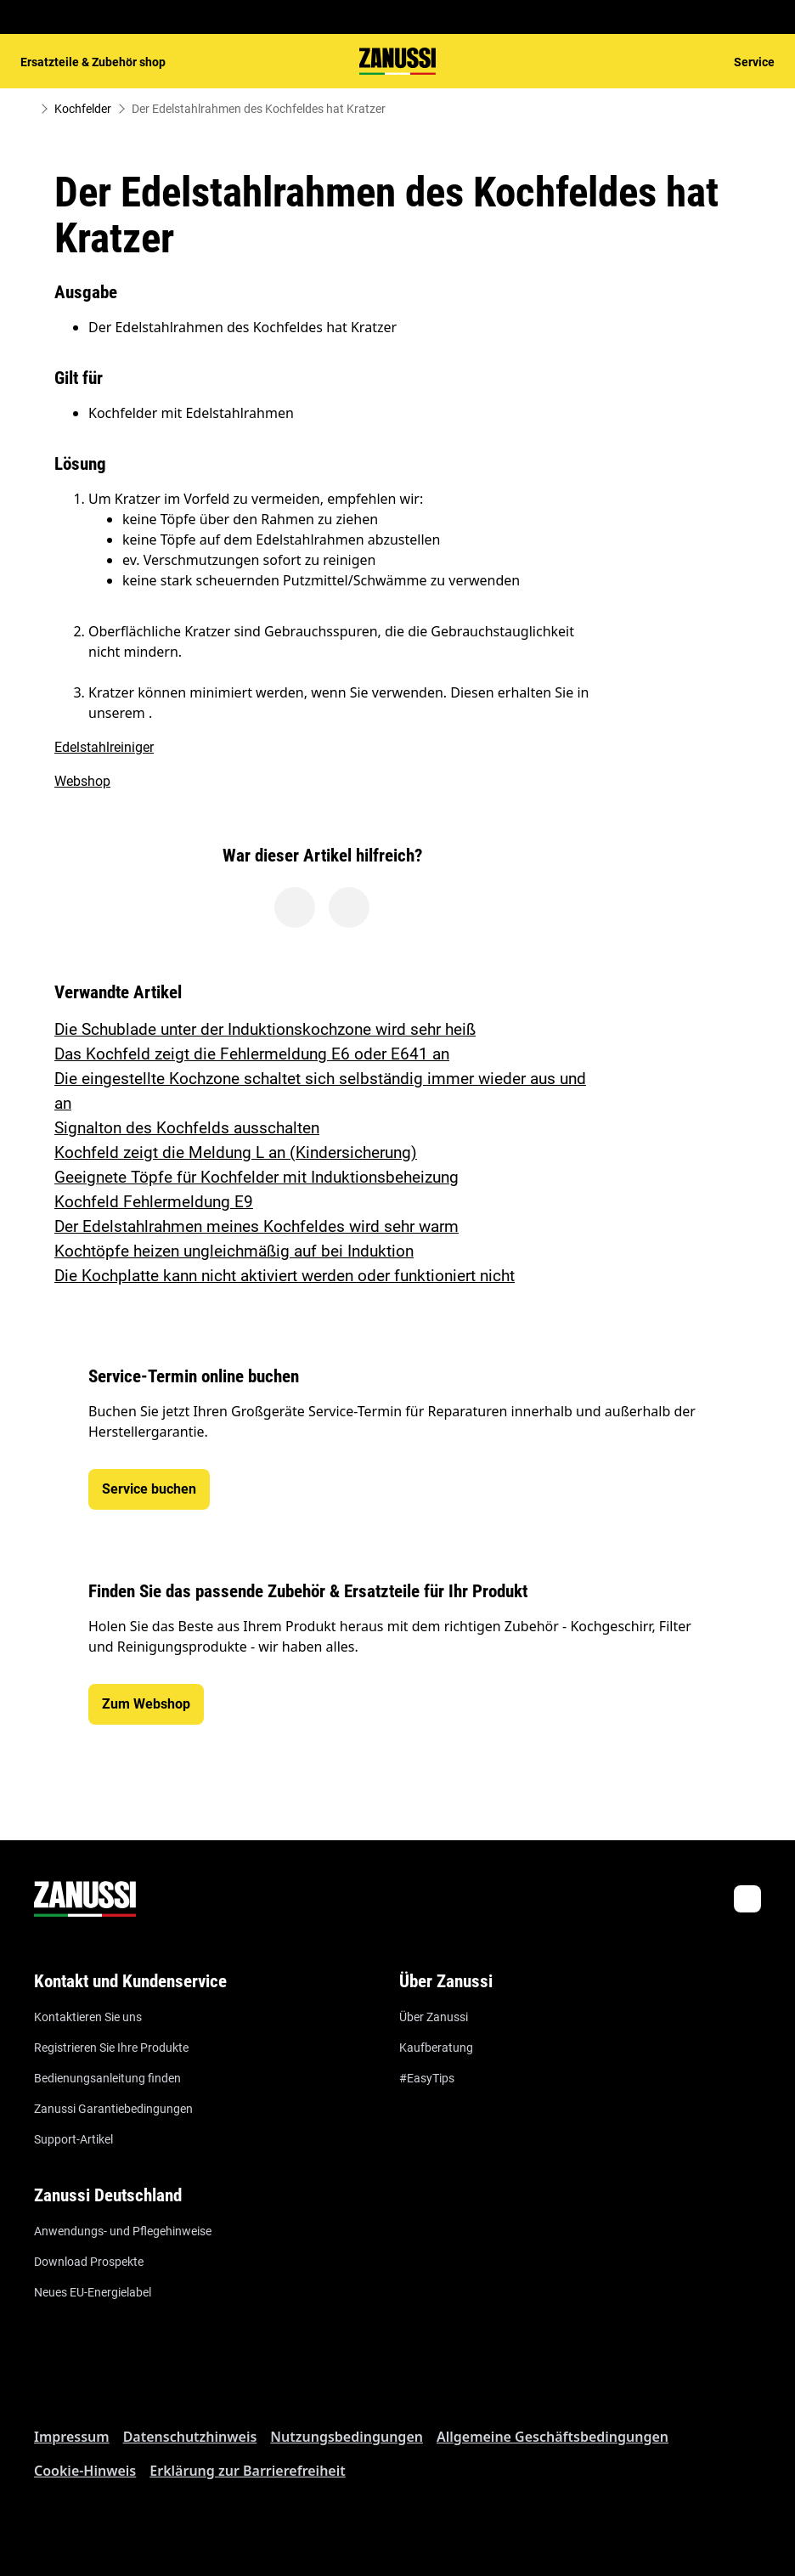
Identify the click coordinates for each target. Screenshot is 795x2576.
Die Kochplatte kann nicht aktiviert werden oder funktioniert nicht (284, 1275)
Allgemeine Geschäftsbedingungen (552, 2436)
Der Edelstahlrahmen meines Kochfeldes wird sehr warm (256, 1226)
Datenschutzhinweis (190, 2436)
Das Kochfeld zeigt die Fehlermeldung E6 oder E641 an (251, 1054)
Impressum (72, 2436)
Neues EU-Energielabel (92, 2292)
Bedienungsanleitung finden (107, 2078)
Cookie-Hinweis (85, 2470)
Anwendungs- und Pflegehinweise (122, 2231)
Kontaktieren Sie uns (88, 2017)
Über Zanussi (433, 2017)
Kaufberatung (436, 2047)
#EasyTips (426, 2078)
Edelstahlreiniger (104, 747)
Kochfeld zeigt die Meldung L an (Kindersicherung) (235, 1152)
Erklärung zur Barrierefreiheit (247, 2470)
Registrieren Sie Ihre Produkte (111, 2047)
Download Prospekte (89, 2261)
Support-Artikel (73, 2139)
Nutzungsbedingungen (346, 2436)
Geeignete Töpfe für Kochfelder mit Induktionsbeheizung (256, 1177)
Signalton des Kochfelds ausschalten (186, 1128)
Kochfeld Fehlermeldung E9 (153, 1202)
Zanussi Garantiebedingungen (113, 2109)
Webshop (82, 781)
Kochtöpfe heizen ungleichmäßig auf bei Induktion (234, 1251)
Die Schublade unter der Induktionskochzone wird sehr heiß (265, 1029)
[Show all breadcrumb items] (27, 109)
